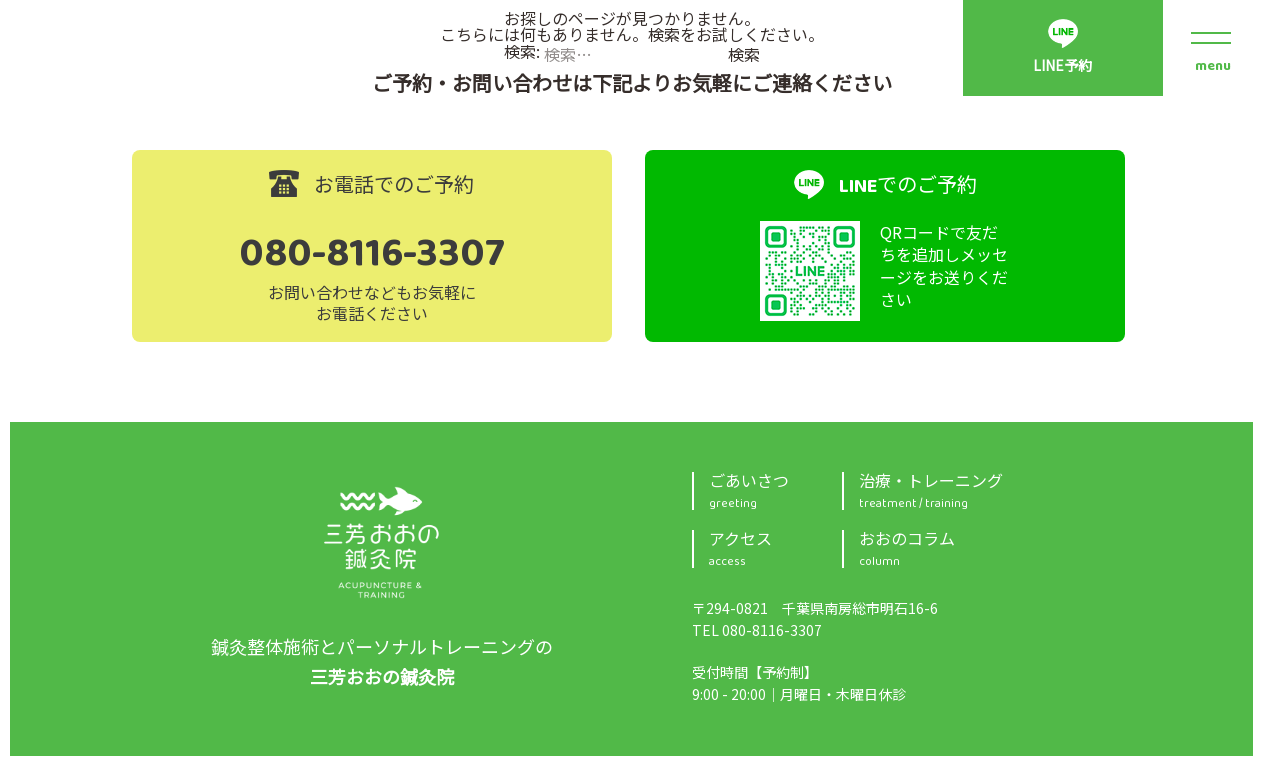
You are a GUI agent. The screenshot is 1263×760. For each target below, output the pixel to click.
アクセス (775, 553)
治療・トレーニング (995, 495)
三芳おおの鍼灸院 (381, 546)
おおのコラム (995, 553)
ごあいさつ (775, 495)
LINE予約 (1062, 67)
